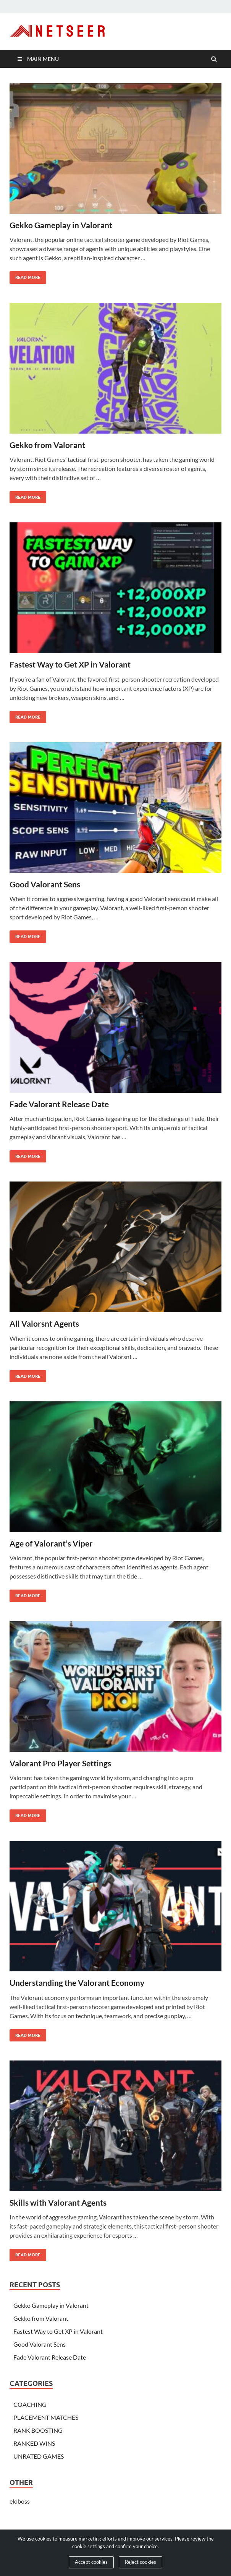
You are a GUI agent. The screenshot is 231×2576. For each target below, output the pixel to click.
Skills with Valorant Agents (58, 2202)
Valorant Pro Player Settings (60, 1763)
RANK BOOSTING (38, 2430)
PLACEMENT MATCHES (45, 2417)
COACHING (30, 2404)
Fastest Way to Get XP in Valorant (70, 664)
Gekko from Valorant (47, 445)
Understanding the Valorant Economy (77, 1982)
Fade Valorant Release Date (59, 1104)
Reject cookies (140, 2562)
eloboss (20, 2501)
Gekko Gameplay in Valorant (61, 225)
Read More (25, 275)
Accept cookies (91, 2562)
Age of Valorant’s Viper (51, 1543)
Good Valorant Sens (45, 884)
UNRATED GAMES (38, 2456)
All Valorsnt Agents (44, 1323)
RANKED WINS (34, 2443)
